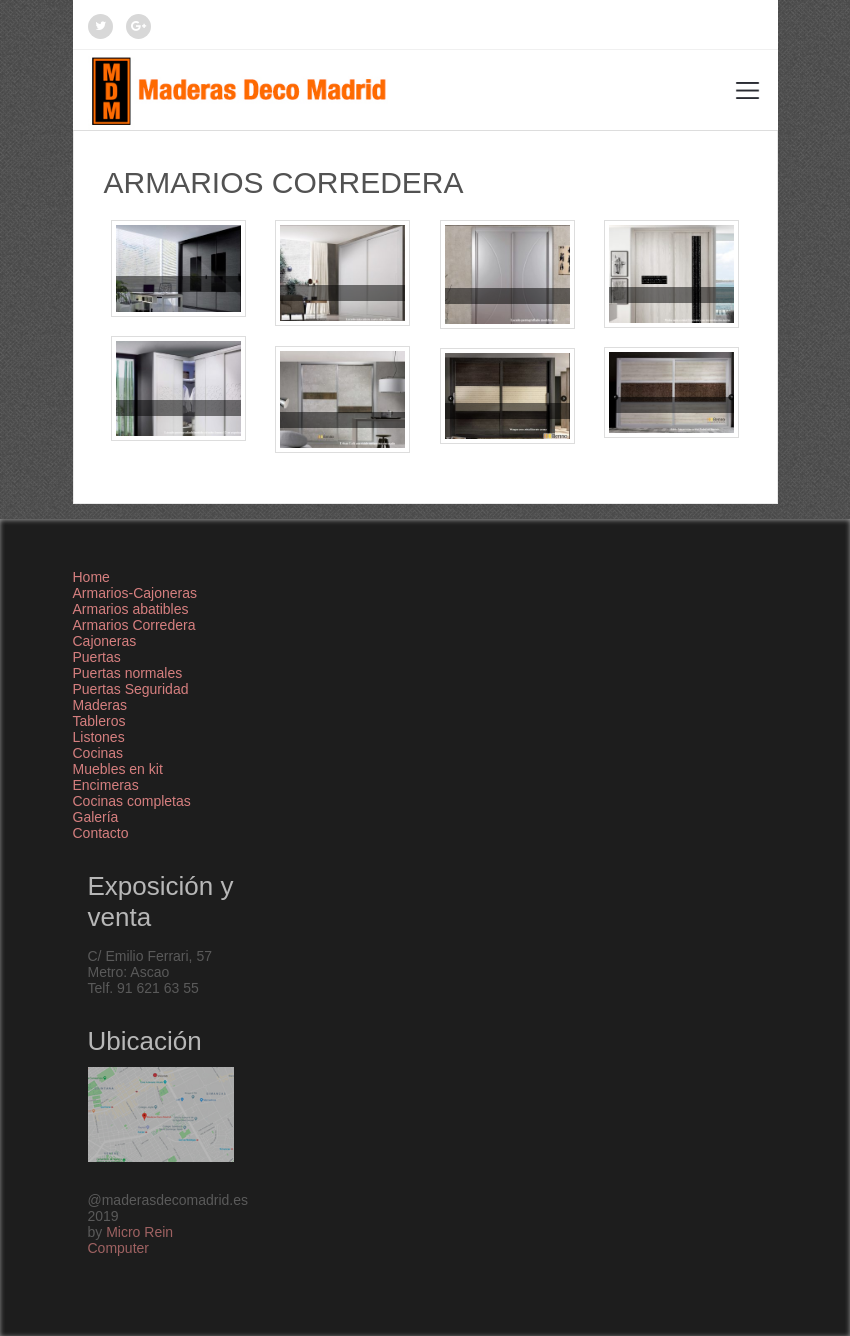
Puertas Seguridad (131, 689)
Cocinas (98, 753)
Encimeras (106, 785)
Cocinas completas (132, 801)
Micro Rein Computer (131, 1240)
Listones (99, 737)
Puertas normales (128, 673)
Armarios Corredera (134, 625)
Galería (96, 817)
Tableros (99, 721)
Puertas (97, 657)
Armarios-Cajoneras (135, 593)
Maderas (100, 705)
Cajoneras (105, 641)
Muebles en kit (118, 769)
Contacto (101, 833)
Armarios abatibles (131, 609)
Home (91, 577)
